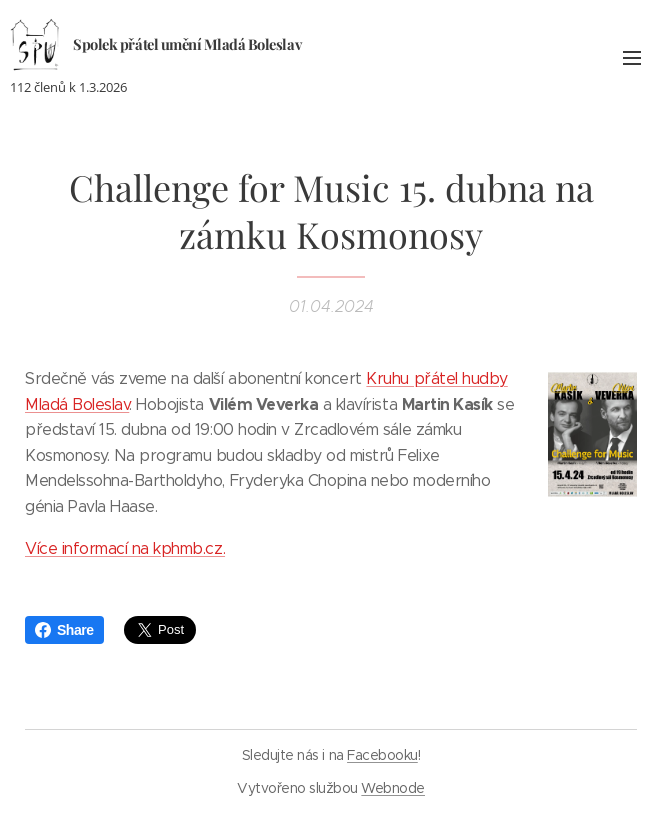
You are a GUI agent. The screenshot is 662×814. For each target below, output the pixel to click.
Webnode (393, 788)
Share (64, 630)
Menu (632, 58)
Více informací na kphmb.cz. (125, 548)
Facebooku (382, 755)
